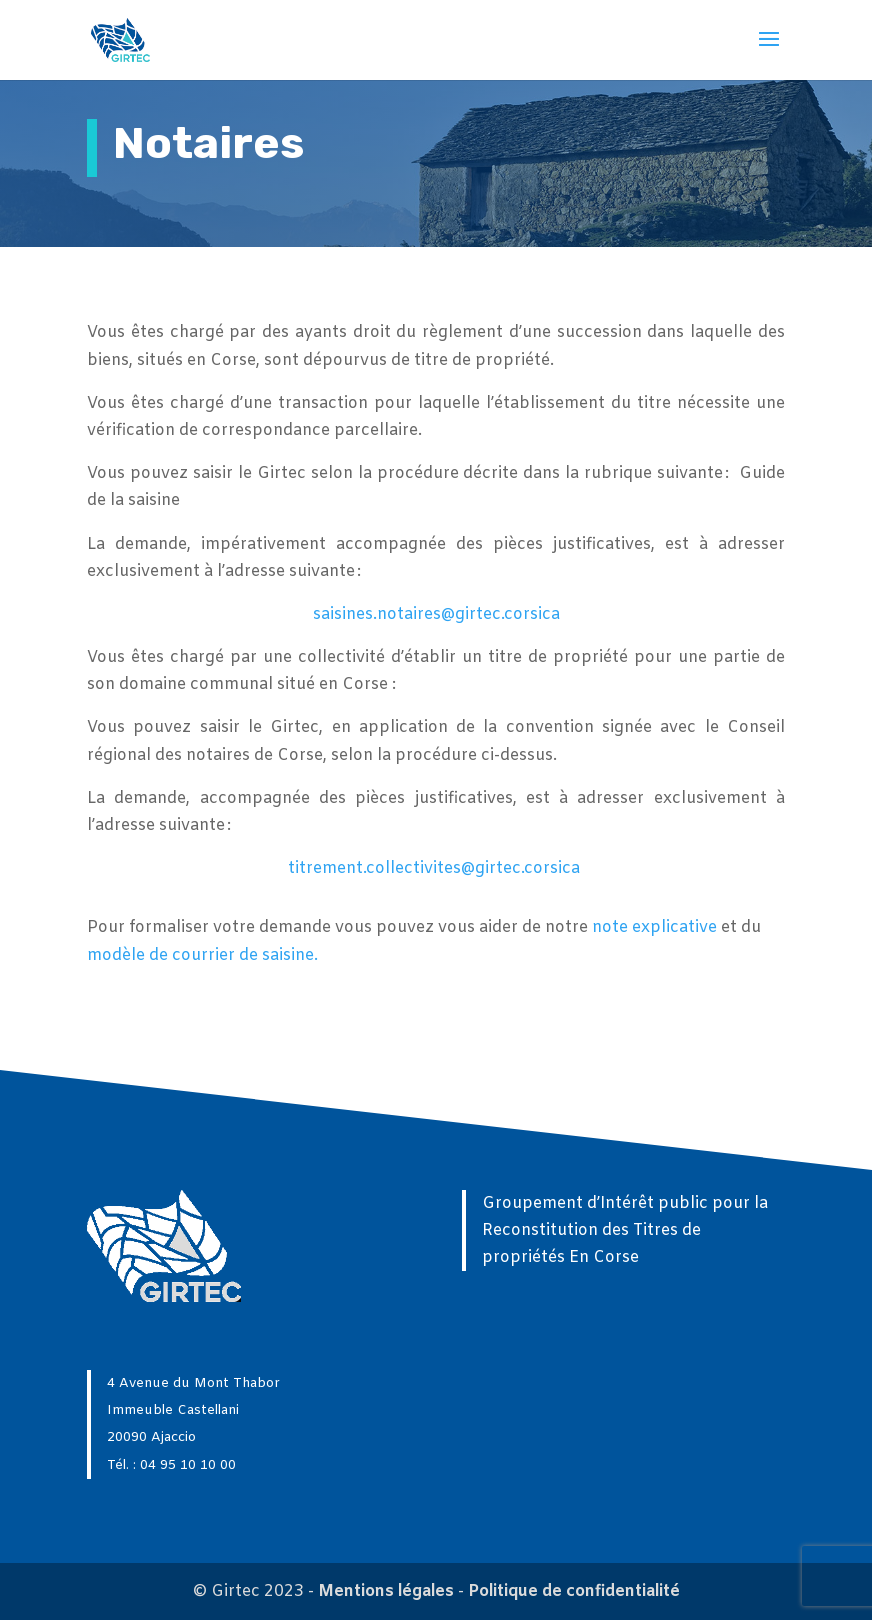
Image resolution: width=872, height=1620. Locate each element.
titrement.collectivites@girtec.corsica (434, 868)
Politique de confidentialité (574, 1591)
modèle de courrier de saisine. (202, 955)
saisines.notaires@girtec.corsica (436, 614)
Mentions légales (386, 1591)
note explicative (654, 927)
